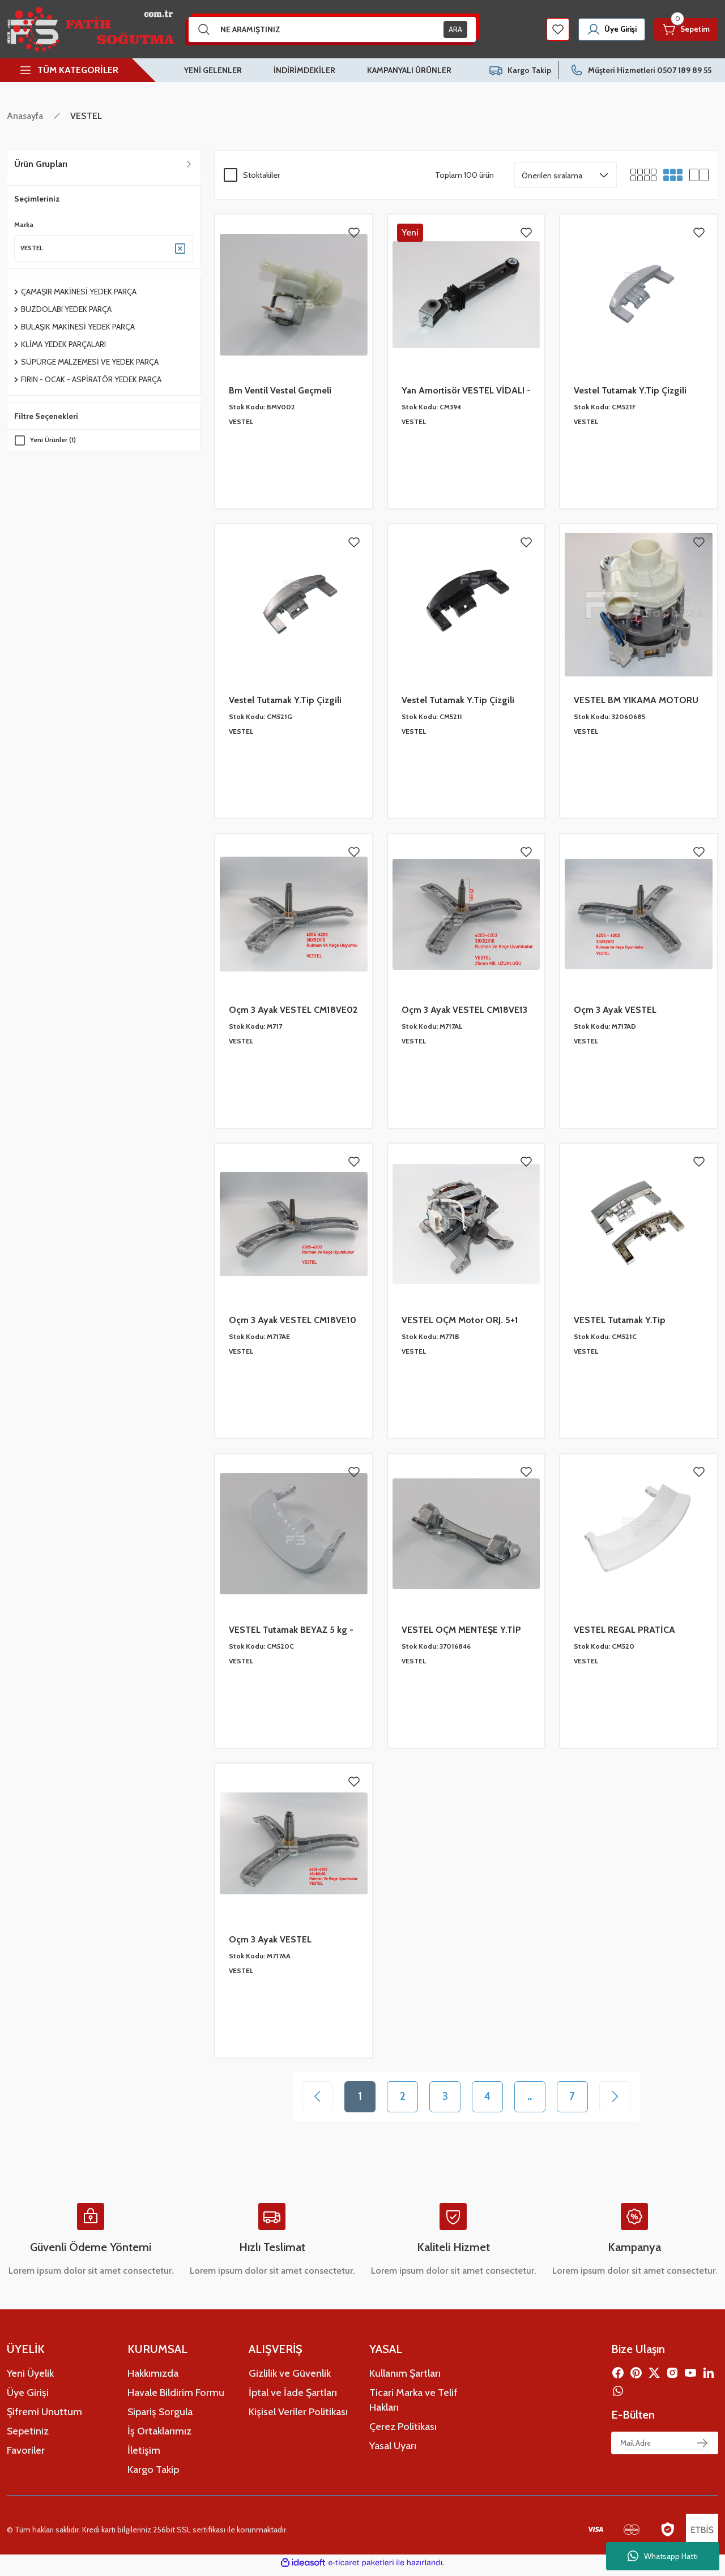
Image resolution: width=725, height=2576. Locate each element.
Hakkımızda (152, 2378)
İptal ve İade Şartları (293, 2397)
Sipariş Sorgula (160, 2417)
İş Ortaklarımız (159, 2436)
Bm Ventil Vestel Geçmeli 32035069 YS (280, 391)
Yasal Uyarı (392, 2451)
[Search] (332, 29)
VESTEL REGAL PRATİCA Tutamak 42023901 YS (624, 1630)
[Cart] (684, 29)
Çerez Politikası (403, 2431)
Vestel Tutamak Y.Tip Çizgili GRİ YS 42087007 (285, 701)
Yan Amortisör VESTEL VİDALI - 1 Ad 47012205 (466, 391)
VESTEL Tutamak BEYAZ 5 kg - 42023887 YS (291, 1630)
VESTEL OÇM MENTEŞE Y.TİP (461, 1629)
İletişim (143, 2455)
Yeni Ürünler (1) (54, 441)
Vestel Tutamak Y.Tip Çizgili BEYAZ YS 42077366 (630, 391)
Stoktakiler (261, 175)
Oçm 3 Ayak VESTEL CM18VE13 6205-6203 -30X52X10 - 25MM (465, 1010)
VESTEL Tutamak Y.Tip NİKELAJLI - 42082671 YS (625, 1321)
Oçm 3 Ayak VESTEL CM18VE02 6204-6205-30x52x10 (293, 1010)
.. (537, 2099)
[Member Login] (605, 29)
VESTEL (86, 115)
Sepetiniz (28, 2436)
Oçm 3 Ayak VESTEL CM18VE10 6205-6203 (292, 1321)
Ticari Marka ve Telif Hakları (413, 2405)
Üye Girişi (28, 2397)
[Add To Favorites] (354, 233)
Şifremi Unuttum (44, 2417)
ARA (455, 29)
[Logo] (90, 29)
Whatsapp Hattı (663, 2556)
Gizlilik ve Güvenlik (290, 2378)
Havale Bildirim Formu (175, 2397)
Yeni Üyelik (30, 2378)
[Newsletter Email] (664, 2448)
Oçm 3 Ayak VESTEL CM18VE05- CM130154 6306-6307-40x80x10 (289, 1940)
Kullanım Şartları (405, 2378)
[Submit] (702, 2448)
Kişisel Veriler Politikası (298, 2417)
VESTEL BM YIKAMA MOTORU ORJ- (636, 701)
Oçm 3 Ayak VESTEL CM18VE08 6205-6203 (620, 1010)
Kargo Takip (153, 2474)
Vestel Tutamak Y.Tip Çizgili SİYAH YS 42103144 (458, 701)
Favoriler (26, 2455)
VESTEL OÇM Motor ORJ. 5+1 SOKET (460, 1321)
